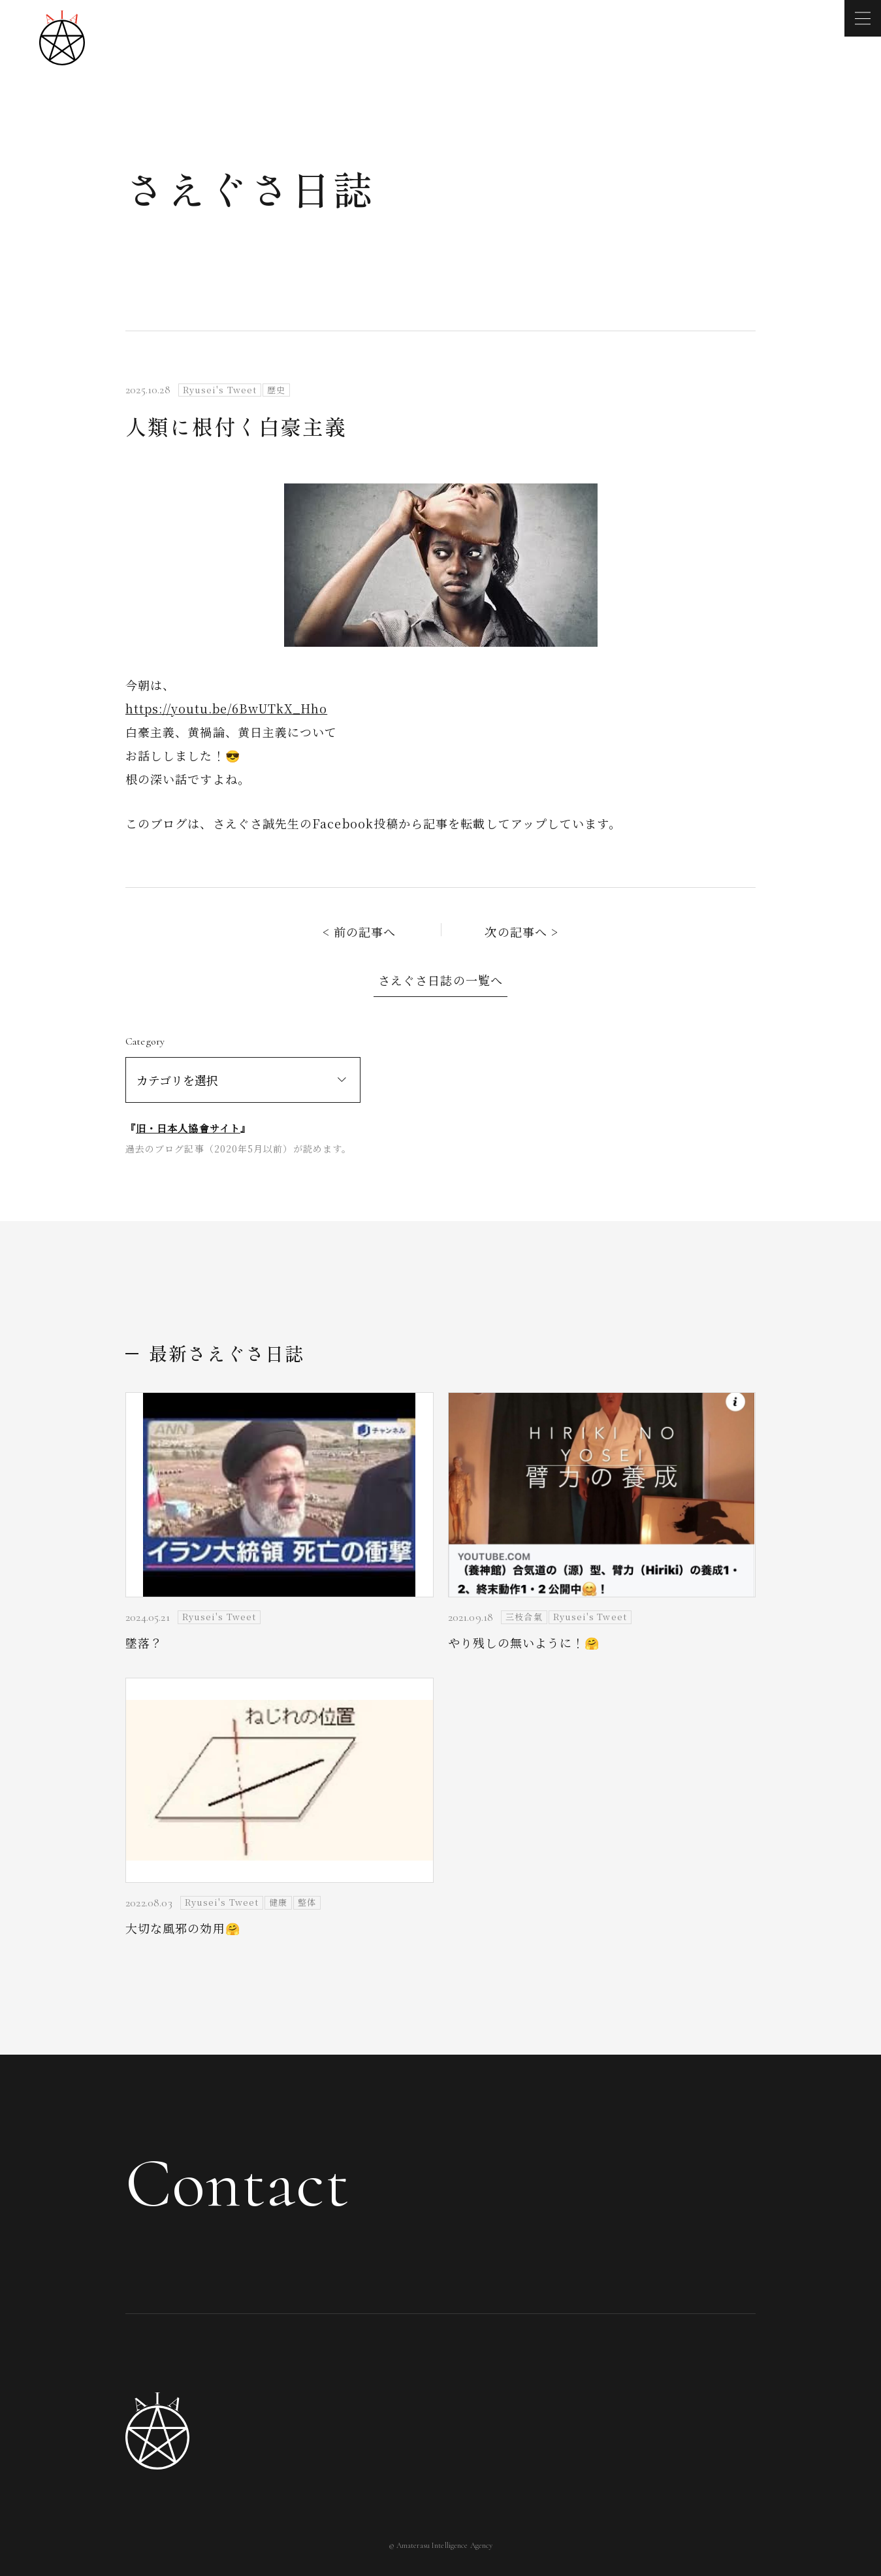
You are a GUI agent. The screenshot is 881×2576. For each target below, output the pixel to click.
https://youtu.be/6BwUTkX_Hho (226, 708)
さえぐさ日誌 (250, 187)
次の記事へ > (521, 931)
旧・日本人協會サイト (188, 1128)
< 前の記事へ (359, 931)
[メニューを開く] (862, 18)
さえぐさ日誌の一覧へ (440, 979)
